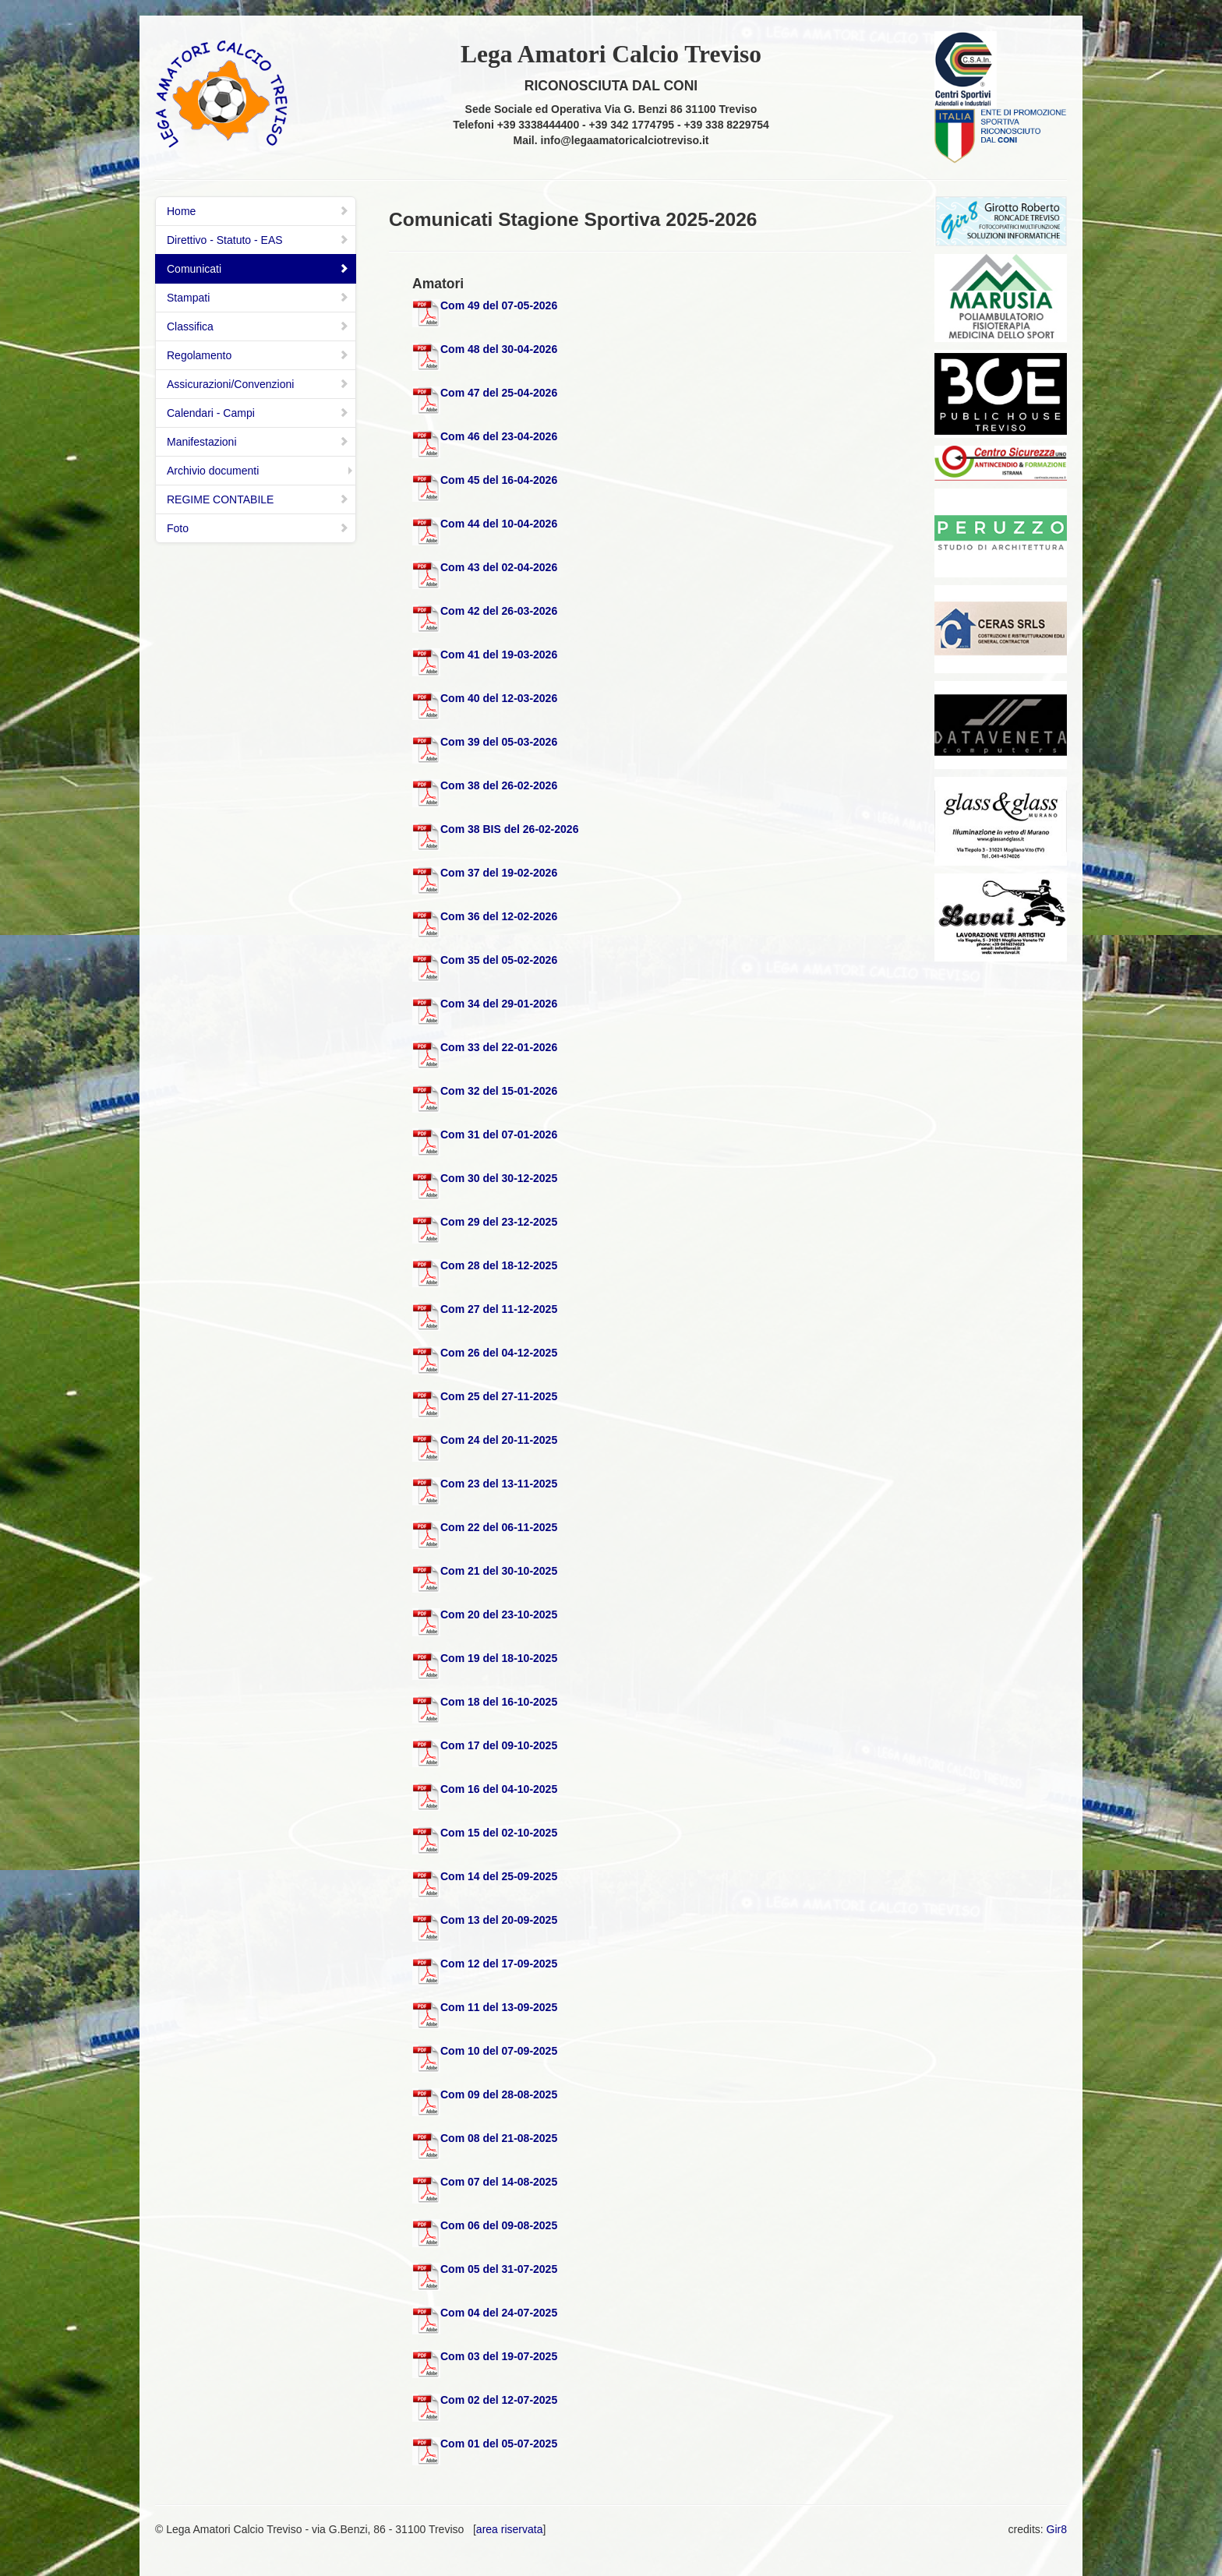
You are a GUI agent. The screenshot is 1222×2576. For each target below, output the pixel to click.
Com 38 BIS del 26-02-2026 (509, 829)
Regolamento (258, 355)
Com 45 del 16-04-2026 (498, 480)
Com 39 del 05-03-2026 (498, 742)
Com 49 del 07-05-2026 (498, 305)
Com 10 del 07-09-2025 (498, 2051)
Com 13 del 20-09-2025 (498, 1920)
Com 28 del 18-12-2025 (498, 1265)
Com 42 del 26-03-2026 (498, 611)
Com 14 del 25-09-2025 (498, 1876)
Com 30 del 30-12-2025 (498, 1178)
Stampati (258, 297)
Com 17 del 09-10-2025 (498, 1745)
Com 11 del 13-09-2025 (498, 2007)
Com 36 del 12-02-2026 (498, 916)
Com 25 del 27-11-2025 (498, 1396)
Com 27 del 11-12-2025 (498, 1309)
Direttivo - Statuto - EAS (258, 240)
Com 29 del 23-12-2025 (498, 1222)
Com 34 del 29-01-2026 (498, 1003)
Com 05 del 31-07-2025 (498, 2269)
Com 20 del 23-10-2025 (498, 1614)
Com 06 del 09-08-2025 (498, 2225)
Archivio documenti (213, 470)
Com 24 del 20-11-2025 (498, 1440)
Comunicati (258, 269)
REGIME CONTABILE (258, 499)
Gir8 (1057, 2529)
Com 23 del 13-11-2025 (498, 1483)
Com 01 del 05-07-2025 (498, 2443)
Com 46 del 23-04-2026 (498, 436)
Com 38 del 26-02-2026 (498, 785)
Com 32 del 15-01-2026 (498, 1091)
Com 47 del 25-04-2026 (498, 392)
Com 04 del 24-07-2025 (498, 2312)
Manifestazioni (258, 442)
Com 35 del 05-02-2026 (498, 960)
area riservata (509, 2529)
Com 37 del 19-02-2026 (498, 872)
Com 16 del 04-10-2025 (498, 1789)
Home (258, 211)
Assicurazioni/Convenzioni (258, 384)
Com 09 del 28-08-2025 (498, 2094)
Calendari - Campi (258, 413)
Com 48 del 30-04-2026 (498, 349)
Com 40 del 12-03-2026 (498, 698)
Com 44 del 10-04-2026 (498, 523)
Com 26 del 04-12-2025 (498, 1352)
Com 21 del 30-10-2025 (498, 1571)
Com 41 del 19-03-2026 (498, 654)
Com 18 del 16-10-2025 (498, 1702)
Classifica (258, 326)
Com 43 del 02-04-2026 (498, 567)
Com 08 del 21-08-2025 (498, 2138)
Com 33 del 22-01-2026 (498, 1047)
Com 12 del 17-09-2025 (498, 1963)
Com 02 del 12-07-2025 (498, 2400)
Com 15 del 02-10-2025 (498, 1832)
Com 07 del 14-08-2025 (498, 2181)
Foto (258, 528)
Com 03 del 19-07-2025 (498, 2356)
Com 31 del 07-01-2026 (498, 1134)
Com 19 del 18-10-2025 (498, 1658)
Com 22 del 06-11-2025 (498, 1527)
